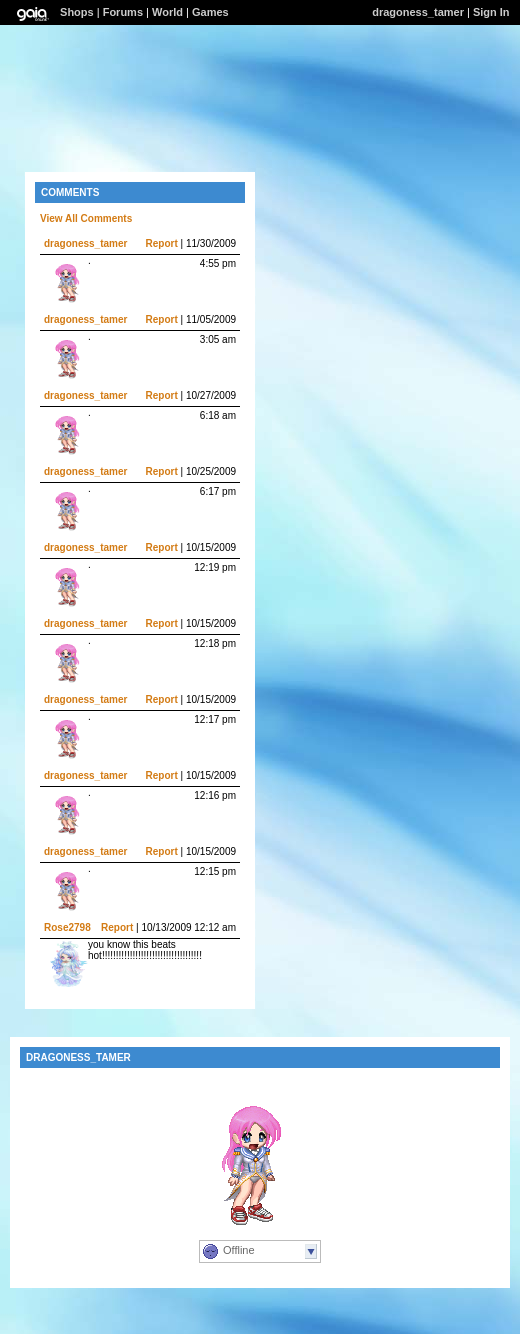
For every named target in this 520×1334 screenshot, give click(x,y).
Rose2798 (67, 927)
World (167, 12)
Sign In (491, 12)
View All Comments (86, 218)
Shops (77, 12)
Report (162, 243)
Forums (123, 12)
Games (210, 12)
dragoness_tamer (418, 12)
